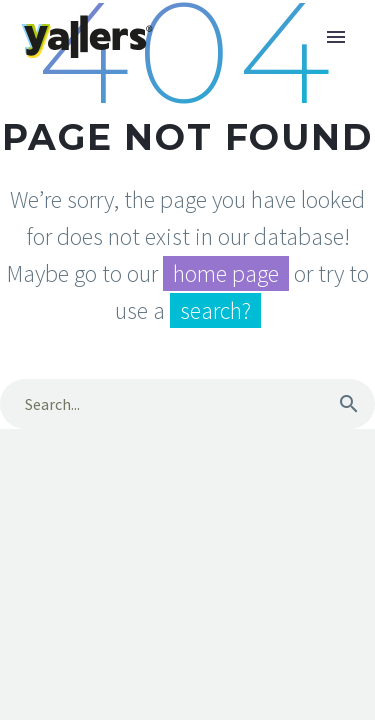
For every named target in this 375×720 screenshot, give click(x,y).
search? (215, 310)
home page (226, 273)
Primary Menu (336, 37)
